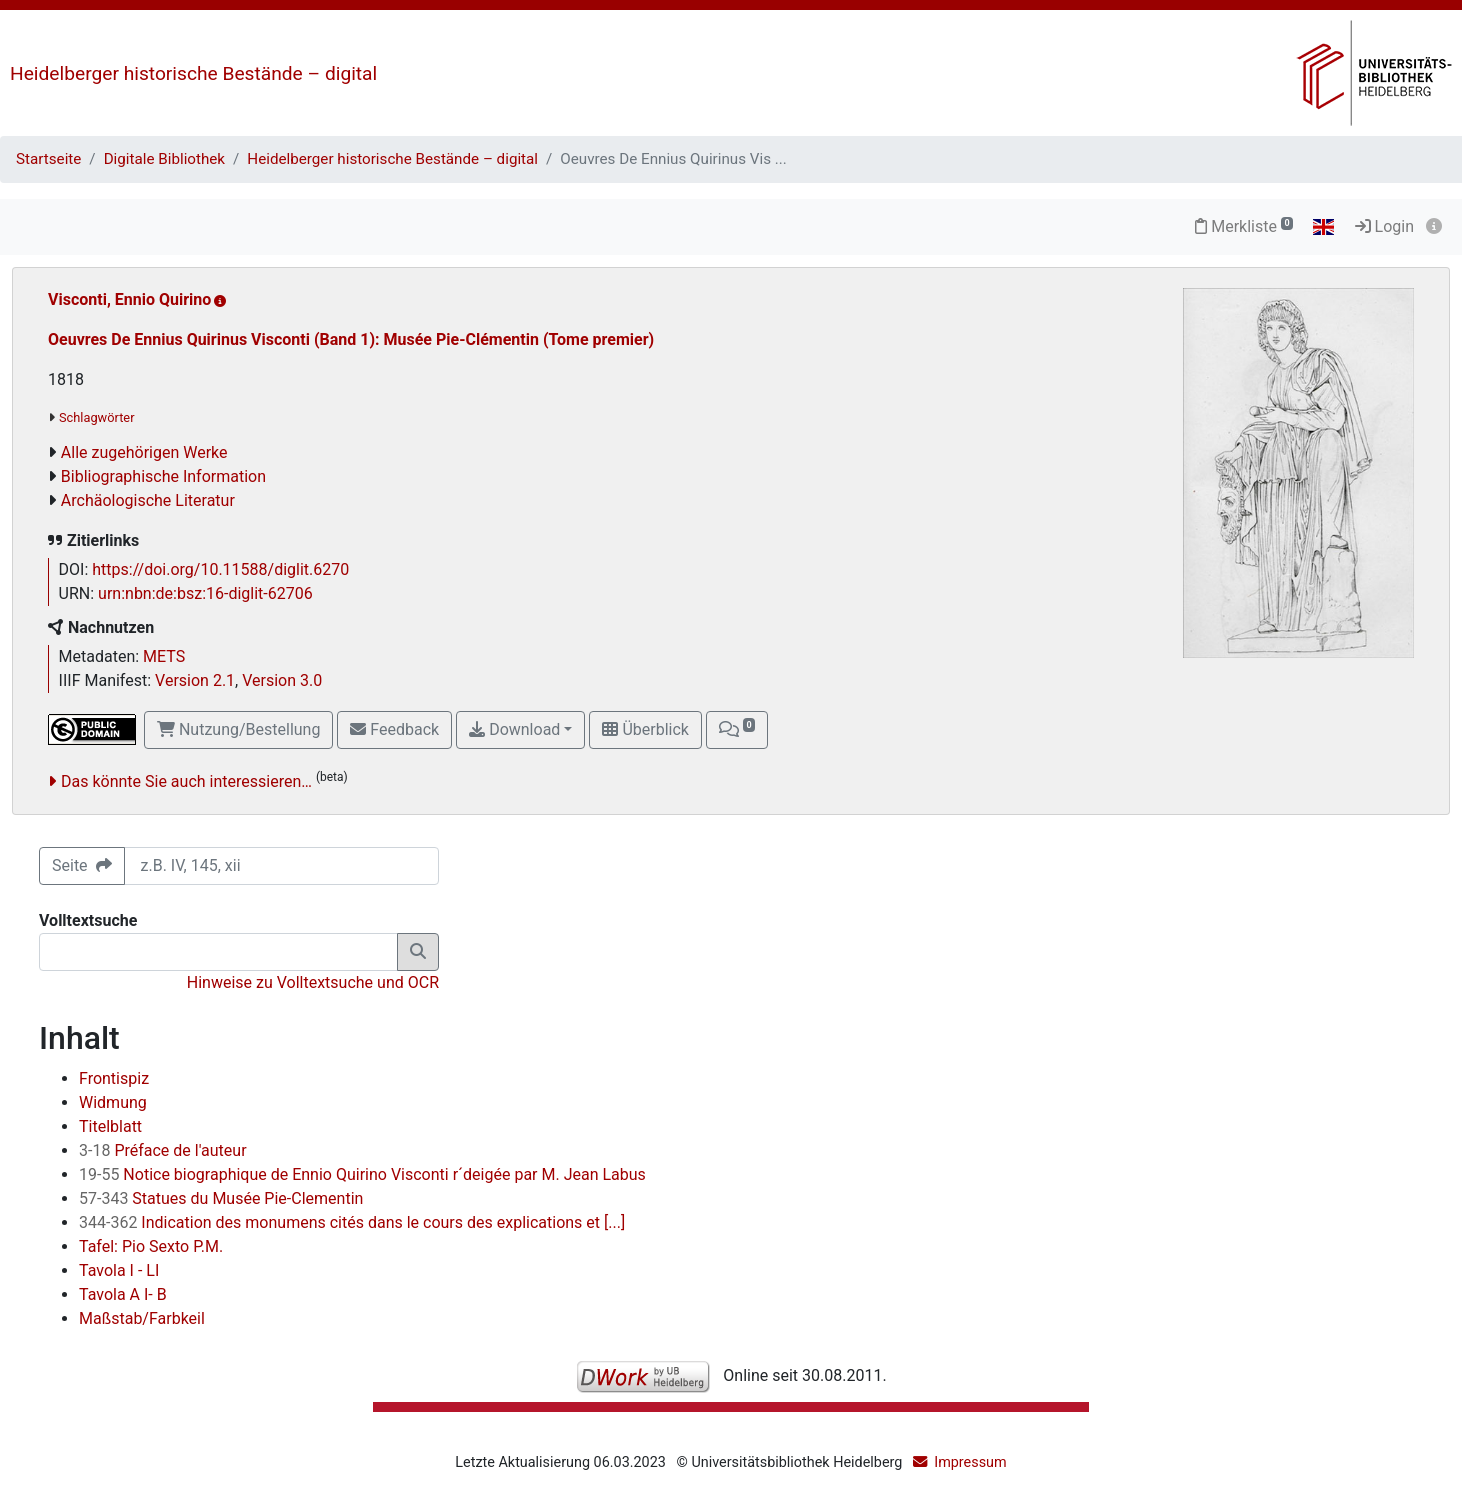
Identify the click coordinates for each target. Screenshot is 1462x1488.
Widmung (113, 1102)
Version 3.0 (282, 680)
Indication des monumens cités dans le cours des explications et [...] (352, 1222)
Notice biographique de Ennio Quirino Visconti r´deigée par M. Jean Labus (362, 1174)
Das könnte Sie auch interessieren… (186, 781)
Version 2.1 (195, 680)
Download (514, 729)
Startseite (48, 159)
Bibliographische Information (163, 476)
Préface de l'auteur (163, 1150)
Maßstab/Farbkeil (142, 1318)
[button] (737, 730)
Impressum (970, 1462)
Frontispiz (114, 1078)
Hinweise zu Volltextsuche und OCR (313, 982)
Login (1384, 226)
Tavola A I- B (123, 1294)
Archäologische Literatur (148, 500)
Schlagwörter (96, 417)
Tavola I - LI (119, 1270)
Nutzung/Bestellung (238, 729)
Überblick (645, 729)
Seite (82, 865)
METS (164, 656)
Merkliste (1244, 226)
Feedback (394, 729)
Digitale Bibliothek (164, 159)
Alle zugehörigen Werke (144, 452)
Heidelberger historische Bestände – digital (193, 73)
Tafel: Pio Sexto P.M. (151, 1246)
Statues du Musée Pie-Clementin (221, 1198)
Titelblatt (110, 1126)
